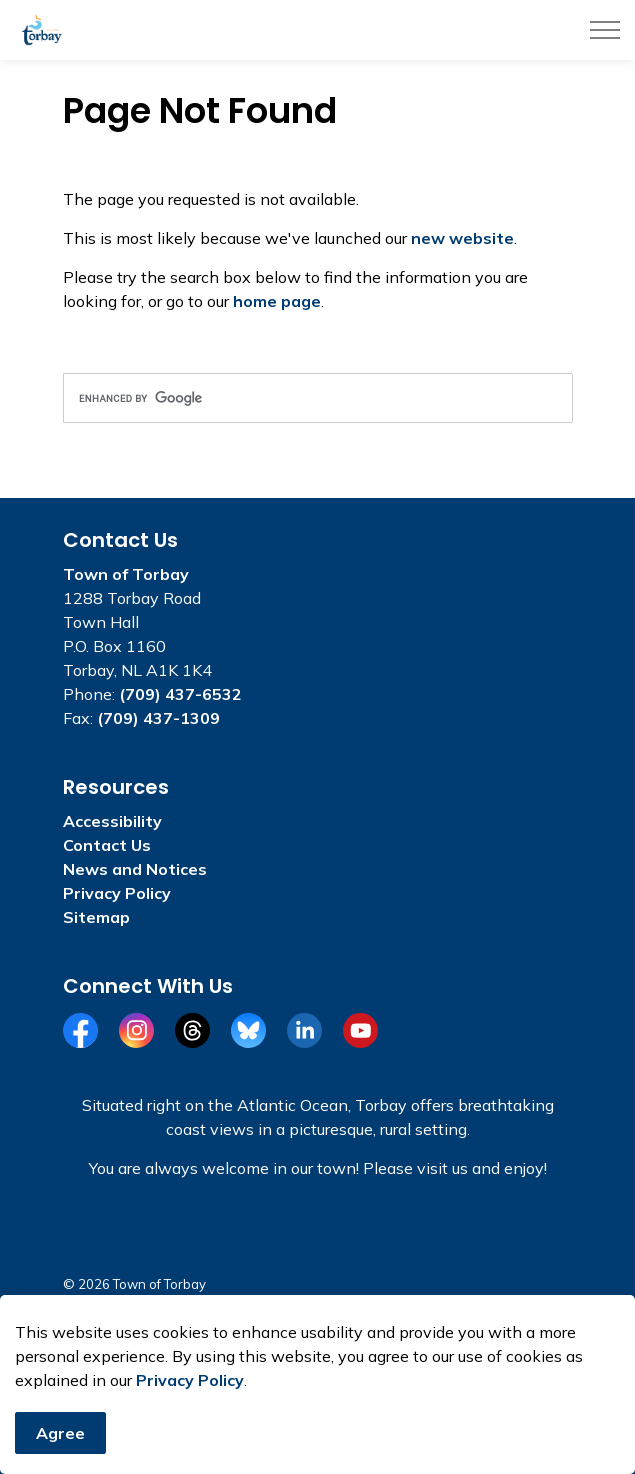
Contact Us (107, 845)
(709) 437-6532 (180, 694)
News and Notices (135, 869)
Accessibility (112, 821)
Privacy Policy (190, 1400)
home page (277, 301)
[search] (318, 398)
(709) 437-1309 (158, 718)
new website (462, 238)
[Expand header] (605, 30)
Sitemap (96, 917)
